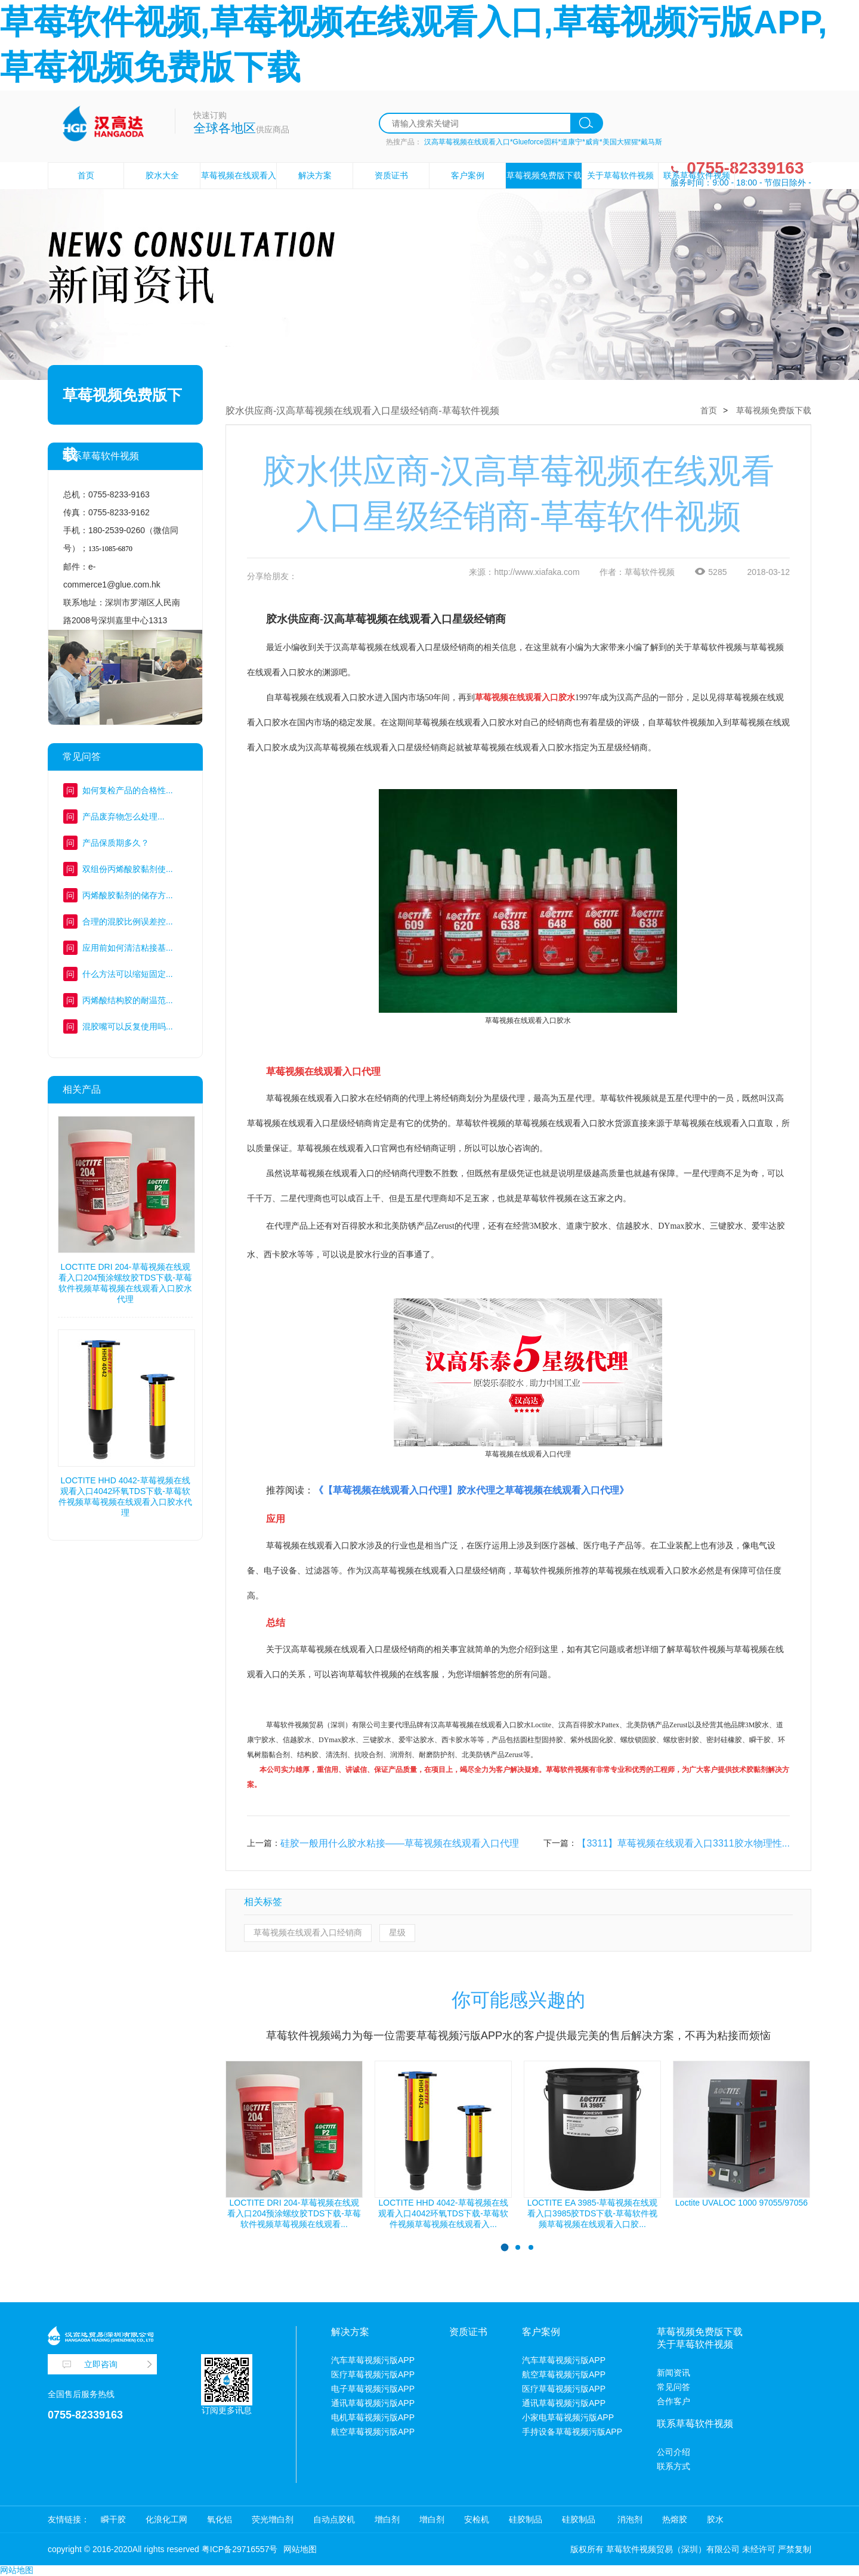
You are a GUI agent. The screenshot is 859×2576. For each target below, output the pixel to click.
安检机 (476, 2519)
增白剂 (387, 2519)
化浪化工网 (166, 2519)
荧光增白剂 (272, 2519)
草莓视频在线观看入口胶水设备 (238, 188)
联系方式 (673, 2466)
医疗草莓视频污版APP (373, 2374)
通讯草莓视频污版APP (373, 2403)
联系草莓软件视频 (696, 175)
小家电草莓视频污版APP (568, 2417)
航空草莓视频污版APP (373, 2431)
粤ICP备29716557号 (240, 2549)
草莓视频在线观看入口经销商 (308, 1932)
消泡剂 (628, 2519)
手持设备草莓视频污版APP (572, 2431)
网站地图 (300, 2549)
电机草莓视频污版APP (373, 2417)
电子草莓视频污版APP (373, 2388)
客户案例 (467, 175)
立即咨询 (101, 2364)
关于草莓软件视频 (620, 175)
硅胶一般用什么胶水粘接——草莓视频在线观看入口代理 (399, 1843)
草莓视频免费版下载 (544, 175)
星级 (397, 1932)
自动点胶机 (334, 2519)
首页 (86, 175)
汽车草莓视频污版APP (373, 2360)
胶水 (715, 2519)
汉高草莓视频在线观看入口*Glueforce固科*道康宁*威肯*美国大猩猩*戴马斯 (543, 142)
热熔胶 (674, 2519)
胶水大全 (162, 175)
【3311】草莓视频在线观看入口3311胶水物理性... (683, 1843)
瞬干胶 (113, 2519)
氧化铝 (219, 2519)
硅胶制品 (525, 2519)
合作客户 (673, 2401)
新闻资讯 (673, 2372)
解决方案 (315, 175)
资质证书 (391, 175)
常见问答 (673, 2387)
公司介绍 (673, 2452)
